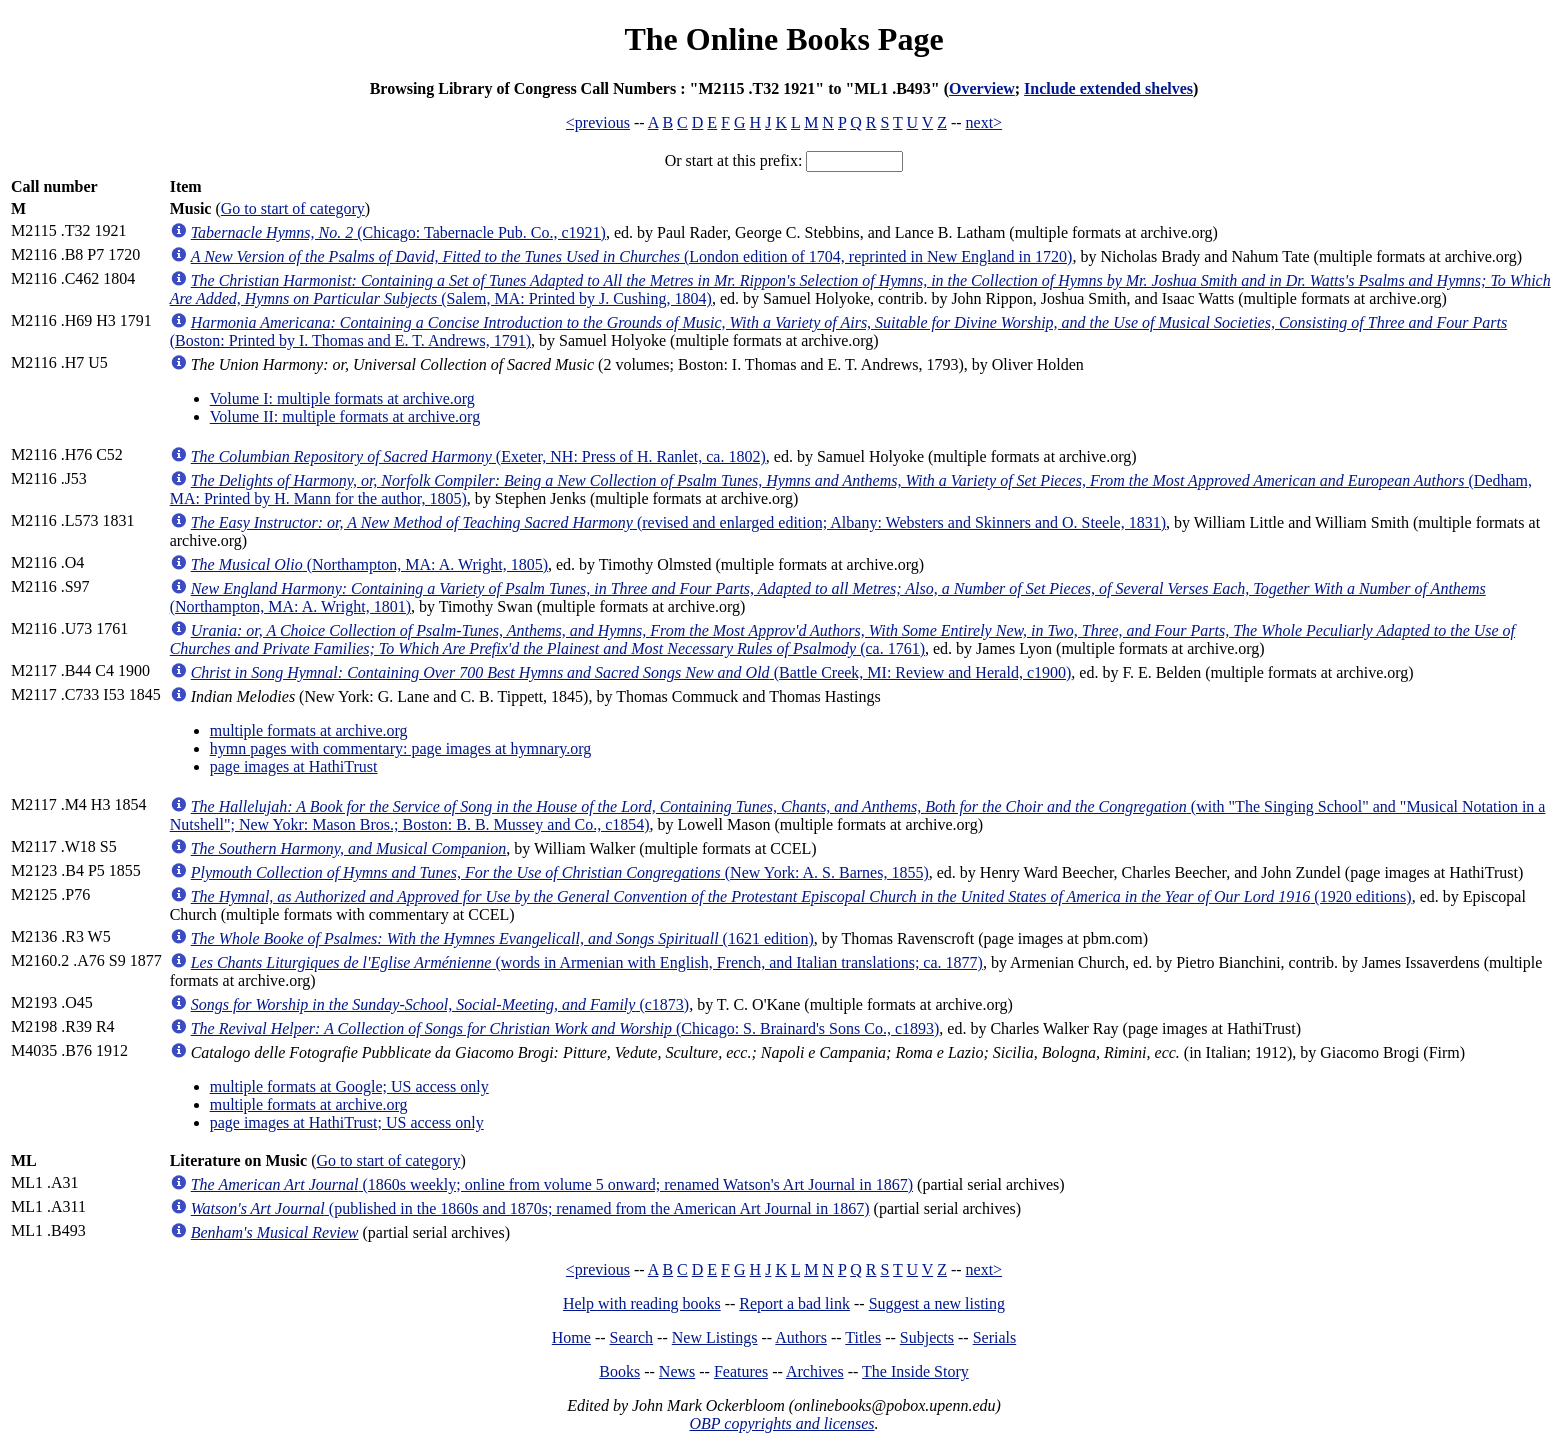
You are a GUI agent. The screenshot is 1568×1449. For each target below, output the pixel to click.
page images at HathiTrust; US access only (347, 1122)
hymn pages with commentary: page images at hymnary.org (401, 748)
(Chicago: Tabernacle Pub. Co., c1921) (398, 232)
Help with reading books (642, 1303)
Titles (863, 1337)
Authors (801, 1337)
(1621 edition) (502, 938)
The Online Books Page (783, 39)
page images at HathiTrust (294, 766)
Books (619, 1371)
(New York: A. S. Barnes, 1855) (560, 872)
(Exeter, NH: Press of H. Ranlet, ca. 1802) (478, 456)
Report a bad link (794, 1303)
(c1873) (440, 1004)
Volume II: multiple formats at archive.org (345, 416)
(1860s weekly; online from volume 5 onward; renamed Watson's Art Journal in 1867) (552, 1184)
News (677, 1371)
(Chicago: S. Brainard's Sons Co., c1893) (565, 1028)
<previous (598, 122)
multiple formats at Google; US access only (349, 1086)
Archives (815, 1371)
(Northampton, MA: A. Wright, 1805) (369, 564)
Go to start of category (293, 208)
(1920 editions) (801, 896)
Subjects (927, 1337)
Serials (995, 1337)
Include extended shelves (1108, 88)
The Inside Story (915, 1371)
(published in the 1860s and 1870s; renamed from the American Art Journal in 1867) (530, 1208)
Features (741, 1371)
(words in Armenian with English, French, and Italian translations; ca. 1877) (587, 962)
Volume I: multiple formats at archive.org (342, 398)
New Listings (715, 1337)
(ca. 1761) (842, 639)
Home (571, 1337)
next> (984, 122)
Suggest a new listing (937, 1303)
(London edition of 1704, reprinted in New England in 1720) (632, 256)
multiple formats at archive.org (309, 730)
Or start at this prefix (731, 160)
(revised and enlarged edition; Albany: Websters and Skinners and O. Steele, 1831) (678, 522)
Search (632, 1337)
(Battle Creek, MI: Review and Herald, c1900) (631, 672)
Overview (982, 88)
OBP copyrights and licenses (781, 1423)
